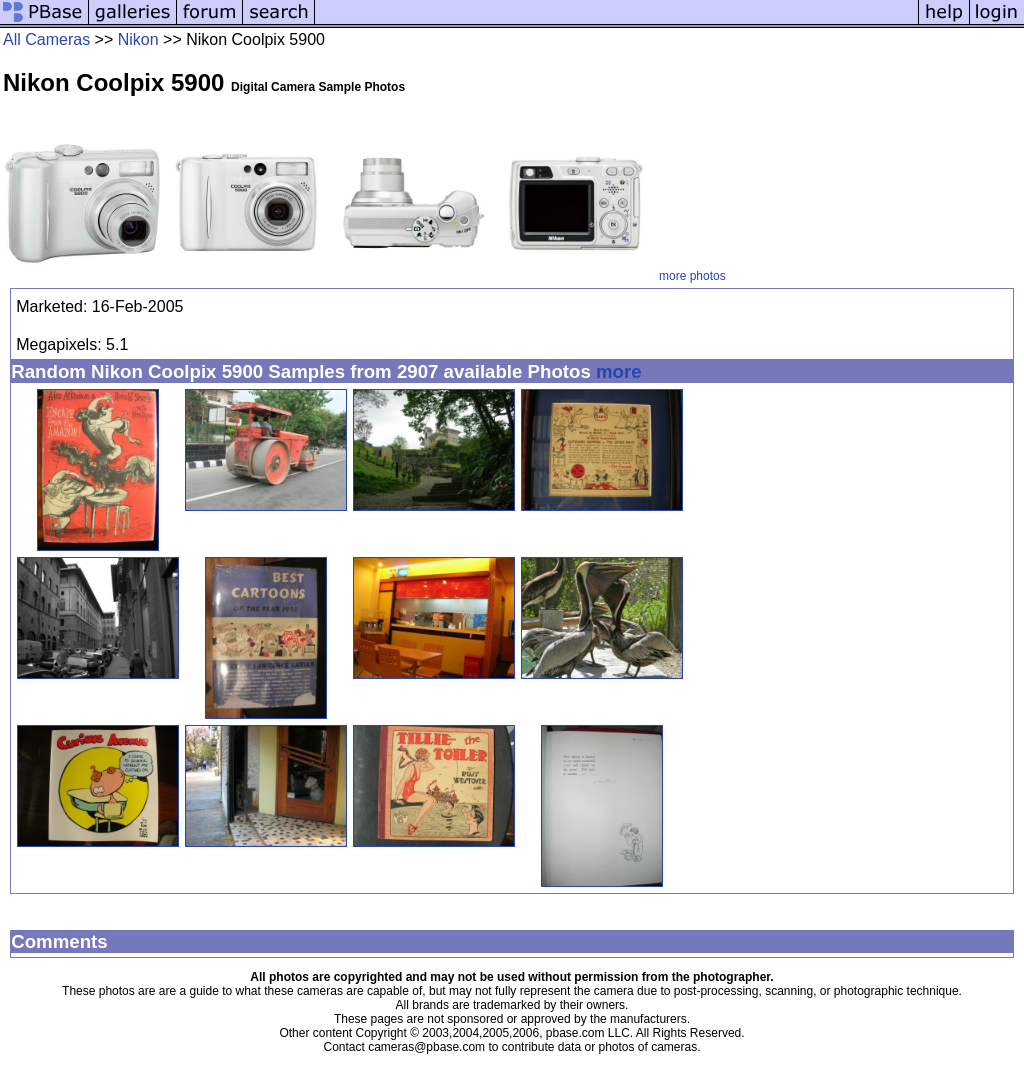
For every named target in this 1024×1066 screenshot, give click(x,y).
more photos (692, 276)
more (619, 371)
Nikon (138, 39)
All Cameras (46, 39)
